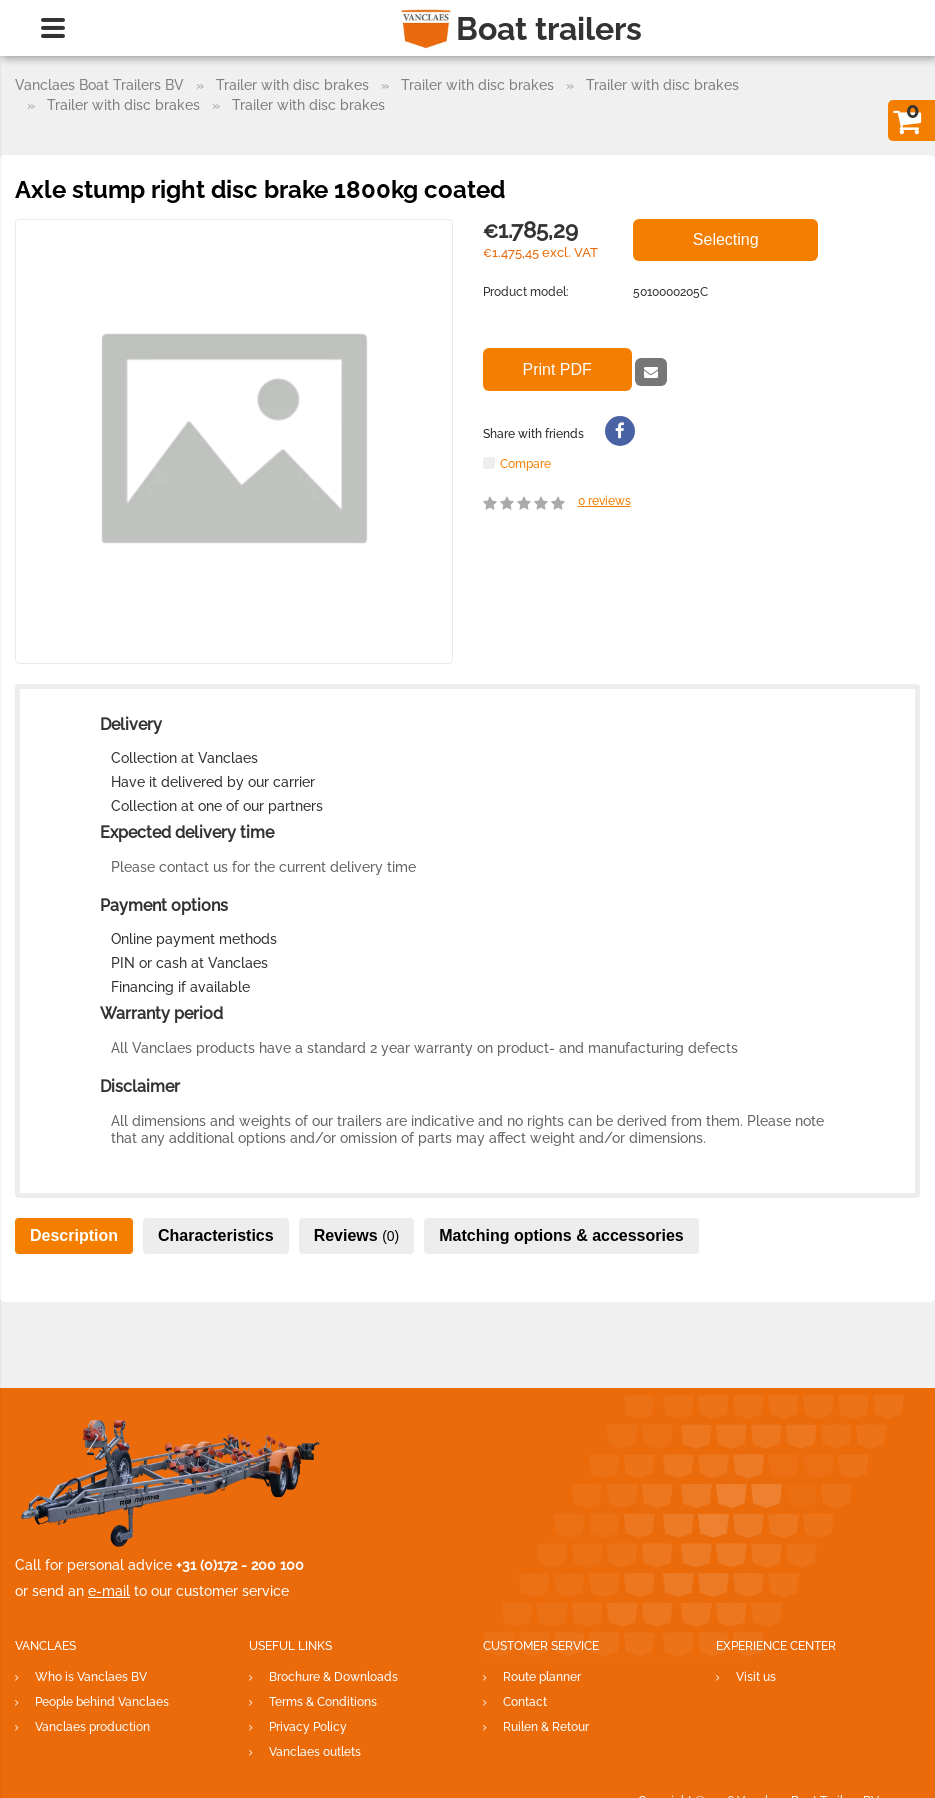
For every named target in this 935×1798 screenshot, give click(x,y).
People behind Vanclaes (102, 1702)
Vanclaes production (92, 1727)
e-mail (109, 1591)
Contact (525, 1702)
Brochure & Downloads (333, 1677)
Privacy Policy (308, 1727)
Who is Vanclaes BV (91, 1677)
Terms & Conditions (323, 1702)
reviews (604, 501)
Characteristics (216, 1235)
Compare (525, 463)
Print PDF (557, 369)
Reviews (357, 1235)
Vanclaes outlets (315, 1752)
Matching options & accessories (561, 1235)
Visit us (756, 1677)
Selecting (726, 239)
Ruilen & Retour (546, 1727)
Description (74, 1235)
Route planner (542, 1677)
